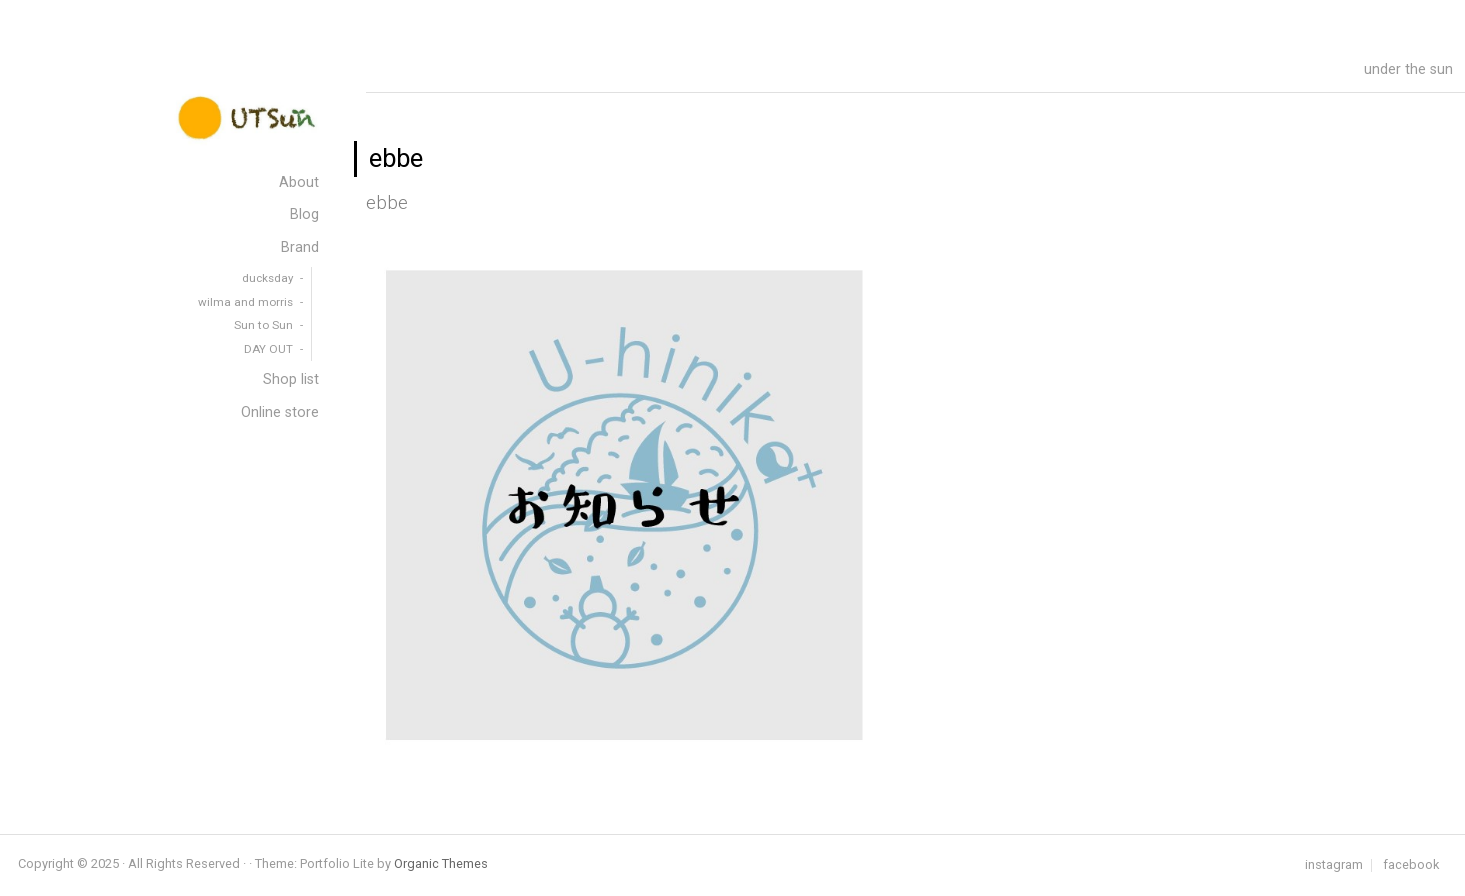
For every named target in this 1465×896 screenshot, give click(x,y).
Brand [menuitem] (300, 247)
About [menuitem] (299, 182)
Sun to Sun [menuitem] (263, 325)
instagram (1334, 865)
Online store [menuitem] (280, 412)
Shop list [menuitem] (291, 379)
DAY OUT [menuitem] (268, 349)
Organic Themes (441, 863)
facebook (1411, 865)
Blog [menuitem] (304, 214)
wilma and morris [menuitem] (245, 302)
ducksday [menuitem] (267, 278)
